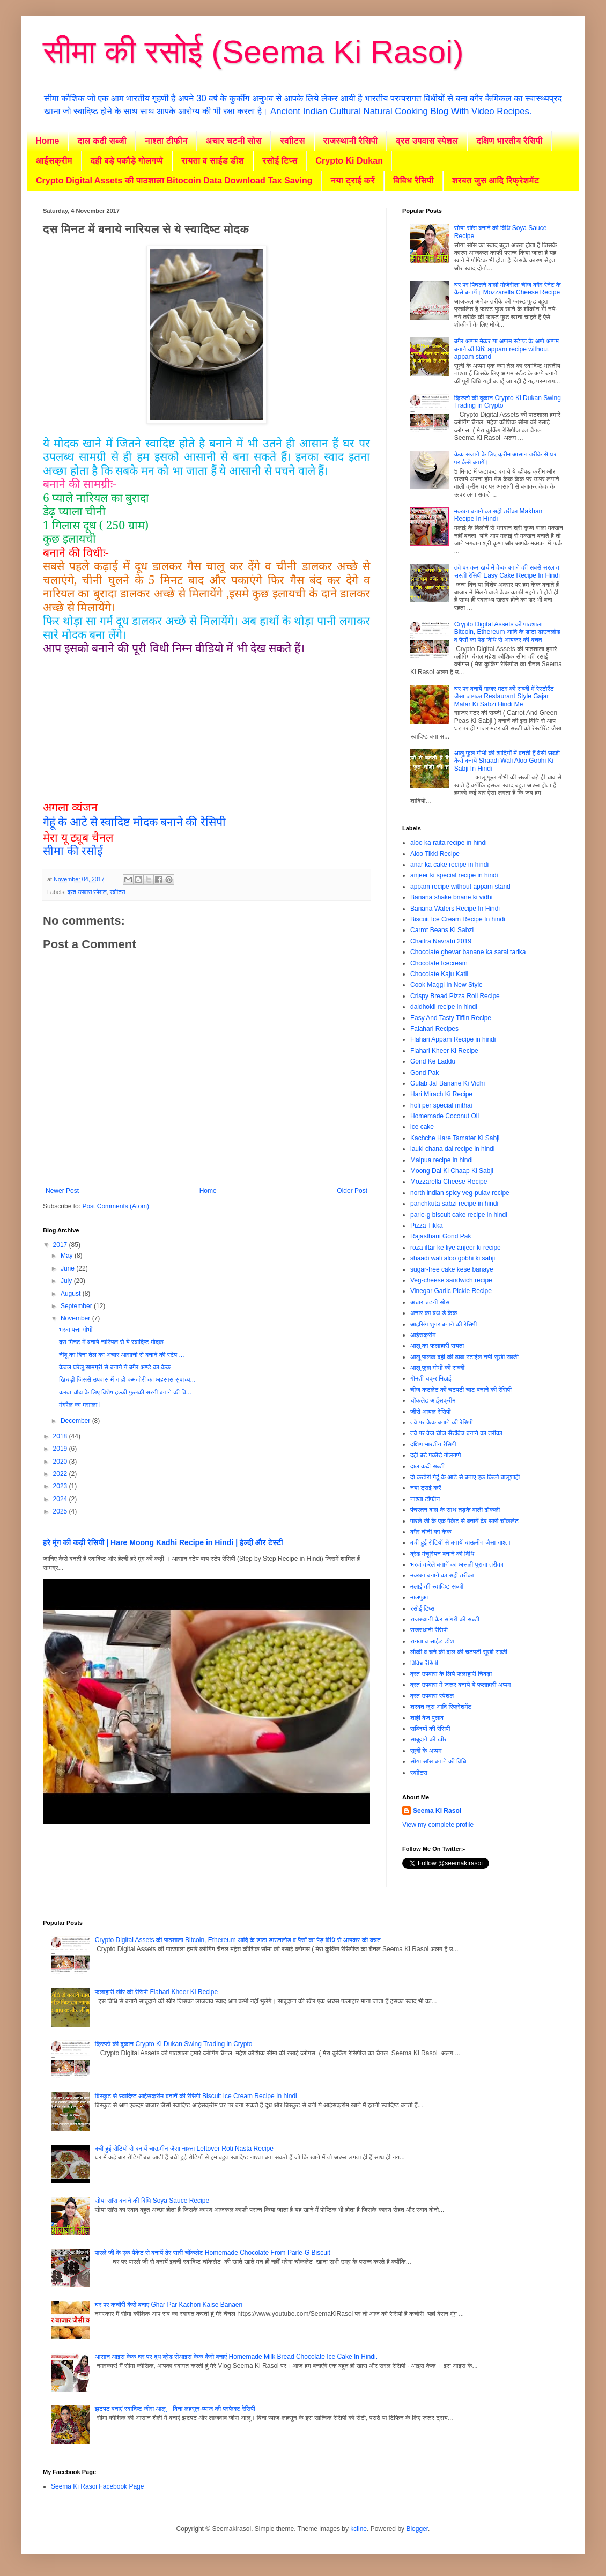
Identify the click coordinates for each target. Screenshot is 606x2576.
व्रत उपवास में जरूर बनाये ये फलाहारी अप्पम (460, 1684)
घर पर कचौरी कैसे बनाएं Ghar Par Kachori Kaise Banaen (168, 2304)
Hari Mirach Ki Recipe (441, 1094)
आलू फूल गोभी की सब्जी (437, 1367)
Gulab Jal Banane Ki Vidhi (447, 1083)
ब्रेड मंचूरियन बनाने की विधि (442, 1554)
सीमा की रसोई (72, 850)
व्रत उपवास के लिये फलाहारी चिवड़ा (451, 1674)
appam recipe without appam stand (460, 886)
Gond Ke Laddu (432, 1061)
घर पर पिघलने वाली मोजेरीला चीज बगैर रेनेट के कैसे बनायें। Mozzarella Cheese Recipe (507, 288)
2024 (61, 1499)
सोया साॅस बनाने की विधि (438, 1761)
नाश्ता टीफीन (166, 140)
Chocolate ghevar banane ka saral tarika (468, 952)
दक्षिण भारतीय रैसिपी (509, 140)
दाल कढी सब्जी (101, 140)
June (68, 1268)
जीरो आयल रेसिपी (430, 1411)
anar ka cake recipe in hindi (449, 864)
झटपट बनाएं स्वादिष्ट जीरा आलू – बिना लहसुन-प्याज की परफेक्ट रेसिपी (175, 2408)
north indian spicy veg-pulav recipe (459, 1193)
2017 (61, 1245)
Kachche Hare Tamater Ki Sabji (455, 1138)
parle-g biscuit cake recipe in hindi (458, 1215)
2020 (61, 1461)
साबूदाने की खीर (428, 1739)
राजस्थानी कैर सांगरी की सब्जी (444, 1619)
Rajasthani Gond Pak (440, 1236)
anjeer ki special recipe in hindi (454, 875)
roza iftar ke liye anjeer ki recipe (455, 1247)
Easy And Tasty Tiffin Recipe (450, 1018)
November (76, 1318)
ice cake (422, 1127)
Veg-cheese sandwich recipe (451, 1280)
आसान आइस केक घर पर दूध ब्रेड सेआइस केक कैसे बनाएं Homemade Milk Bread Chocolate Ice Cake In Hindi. (236, 2356)
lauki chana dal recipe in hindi (452, 1149)
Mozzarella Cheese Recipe (448, 1181)
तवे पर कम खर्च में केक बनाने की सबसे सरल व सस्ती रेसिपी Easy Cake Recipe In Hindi (507, 571)
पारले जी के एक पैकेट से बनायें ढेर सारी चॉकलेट (464, 1521)
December (76, 1420)
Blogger (417, 2529)
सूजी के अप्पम (425, 1750)
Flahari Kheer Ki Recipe (444, 1050)
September (77, 1306)
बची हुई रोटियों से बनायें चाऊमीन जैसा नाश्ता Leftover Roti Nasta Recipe (184, 2148)
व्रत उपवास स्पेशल (427, 140)
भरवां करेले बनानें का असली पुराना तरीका (457, 1564)
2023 (61, 1486)
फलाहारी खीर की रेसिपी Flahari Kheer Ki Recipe (156, 1992)
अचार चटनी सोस (234, 140)
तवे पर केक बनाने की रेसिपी (441, 1422)
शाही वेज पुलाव (427, 1718)
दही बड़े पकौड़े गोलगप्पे (127, 160)
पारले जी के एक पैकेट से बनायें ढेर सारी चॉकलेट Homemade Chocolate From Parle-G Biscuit (212, 2252)
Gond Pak (424, 1072)
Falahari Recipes (434, 1028)
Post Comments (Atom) (115, 1206)
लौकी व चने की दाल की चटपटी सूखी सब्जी (458, 1652)
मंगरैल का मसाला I (80, 1404)
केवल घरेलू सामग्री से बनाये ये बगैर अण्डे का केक (115, 1367)
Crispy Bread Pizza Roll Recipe (455, 996)
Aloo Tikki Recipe (435, 854)
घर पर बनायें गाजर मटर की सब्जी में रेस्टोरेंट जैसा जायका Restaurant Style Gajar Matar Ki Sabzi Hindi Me (504, 696)
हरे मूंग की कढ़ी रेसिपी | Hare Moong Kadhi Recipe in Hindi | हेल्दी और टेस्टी (163, 1542)
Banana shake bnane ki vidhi (451, 897)
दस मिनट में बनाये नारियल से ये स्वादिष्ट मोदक (111, 1342)
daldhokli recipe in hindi (443, 1006)
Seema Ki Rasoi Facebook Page (97, 2486)
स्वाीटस (292, 140)
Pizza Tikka (426, 1225)
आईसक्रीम (54, 160)
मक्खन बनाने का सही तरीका (442, 1575)
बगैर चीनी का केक (431, 1532)
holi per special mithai (441, 1105)
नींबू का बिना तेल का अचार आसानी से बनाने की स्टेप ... (121, 1355)
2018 (61, 1436)
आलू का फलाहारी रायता (437, 1345)
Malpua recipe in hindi (441, 1160)
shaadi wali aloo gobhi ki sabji (452, 1258)
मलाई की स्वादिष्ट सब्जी (436, 1586)
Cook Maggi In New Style (446, 984)
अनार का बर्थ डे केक (433, 1313)
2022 (61, 1474)
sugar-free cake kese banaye (451, 1269)
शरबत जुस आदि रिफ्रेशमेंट (496, 180)
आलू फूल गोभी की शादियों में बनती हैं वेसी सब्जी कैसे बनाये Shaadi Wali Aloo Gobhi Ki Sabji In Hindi (507, 760)
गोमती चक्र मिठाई (431, 1378)
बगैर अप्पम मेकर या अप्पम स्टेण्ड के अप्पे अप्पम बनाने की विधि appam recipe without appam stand (506, 348)
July (67, 1281)
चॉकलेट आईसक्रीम (433, 1400)
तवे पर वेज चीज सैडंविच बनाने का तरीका (456, 1433)
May (68, 1255)
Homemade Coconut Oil (444, 1116)
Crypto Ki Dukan (349, 160)
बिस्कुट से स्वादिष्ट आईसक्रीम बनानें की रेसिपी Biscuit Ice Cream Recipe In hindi (196, 2096)
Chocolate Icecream (439, 963)
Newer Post (62, 1190)
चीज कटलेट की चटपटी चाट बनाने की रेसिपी (461, 1389)
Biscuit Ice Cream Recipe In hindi (457, 919)
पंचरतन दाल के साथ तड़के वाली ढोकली (455, 1510)
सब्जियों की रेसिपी (430, 1728)
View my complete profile (438, 1824)
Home (47, 140)
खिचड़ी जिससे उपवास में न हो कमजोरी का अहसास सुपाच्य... (127, 1379)
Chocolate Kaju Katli (439, 974)
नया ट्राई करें (353, 180)
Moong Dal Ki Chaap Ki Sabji (451, 1171)
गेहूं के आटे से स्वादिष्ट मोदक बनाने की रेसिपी (134, 822)
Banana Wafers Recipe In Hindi (455, 908)
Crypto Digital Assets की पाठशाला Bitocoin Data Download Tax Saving (174, 180)
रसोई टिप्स (280, 160)
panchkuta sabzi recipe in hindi (454, 1203)
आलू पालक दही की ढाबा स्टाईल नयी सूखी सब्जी (464, 1357)
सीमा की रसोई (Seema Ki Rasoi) (253, 52)
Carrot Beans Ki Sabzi (442, 930)
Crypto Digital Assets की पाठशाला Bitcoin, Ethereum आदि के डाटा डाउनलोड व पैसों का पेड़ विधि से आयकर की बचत (507, 632)
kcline (358, 2529)
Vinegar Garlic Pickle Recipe (451, 1291)
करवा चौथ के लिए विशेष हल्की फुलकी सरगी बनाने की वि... (125, 1392)
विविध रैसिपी (413, 180)
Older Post (352, 1190)
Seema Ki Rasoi (437, 1810)
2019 (61, 1448)
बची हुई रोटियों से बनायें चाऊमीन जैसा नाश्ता (460, 1542)
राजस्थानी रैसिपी (350, 140)
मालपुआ (419, 1597)
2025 (61, 1511)
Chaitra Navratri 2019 (440, 941)
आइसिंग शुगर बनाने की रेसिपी (443, 1324)
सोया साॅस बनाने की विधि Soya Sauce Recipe (152, 2200)
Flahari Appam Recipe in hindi (453, 1039)
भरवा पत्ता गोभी (76, 1329)
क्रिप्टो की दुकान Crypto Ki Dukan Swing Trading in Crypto (174, 2044)
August (72, 1293)
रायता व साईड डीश (212, 160)
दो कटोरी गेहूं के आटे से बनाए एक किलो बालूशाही (465, 1477)
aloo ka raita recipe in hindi (448, 842)
